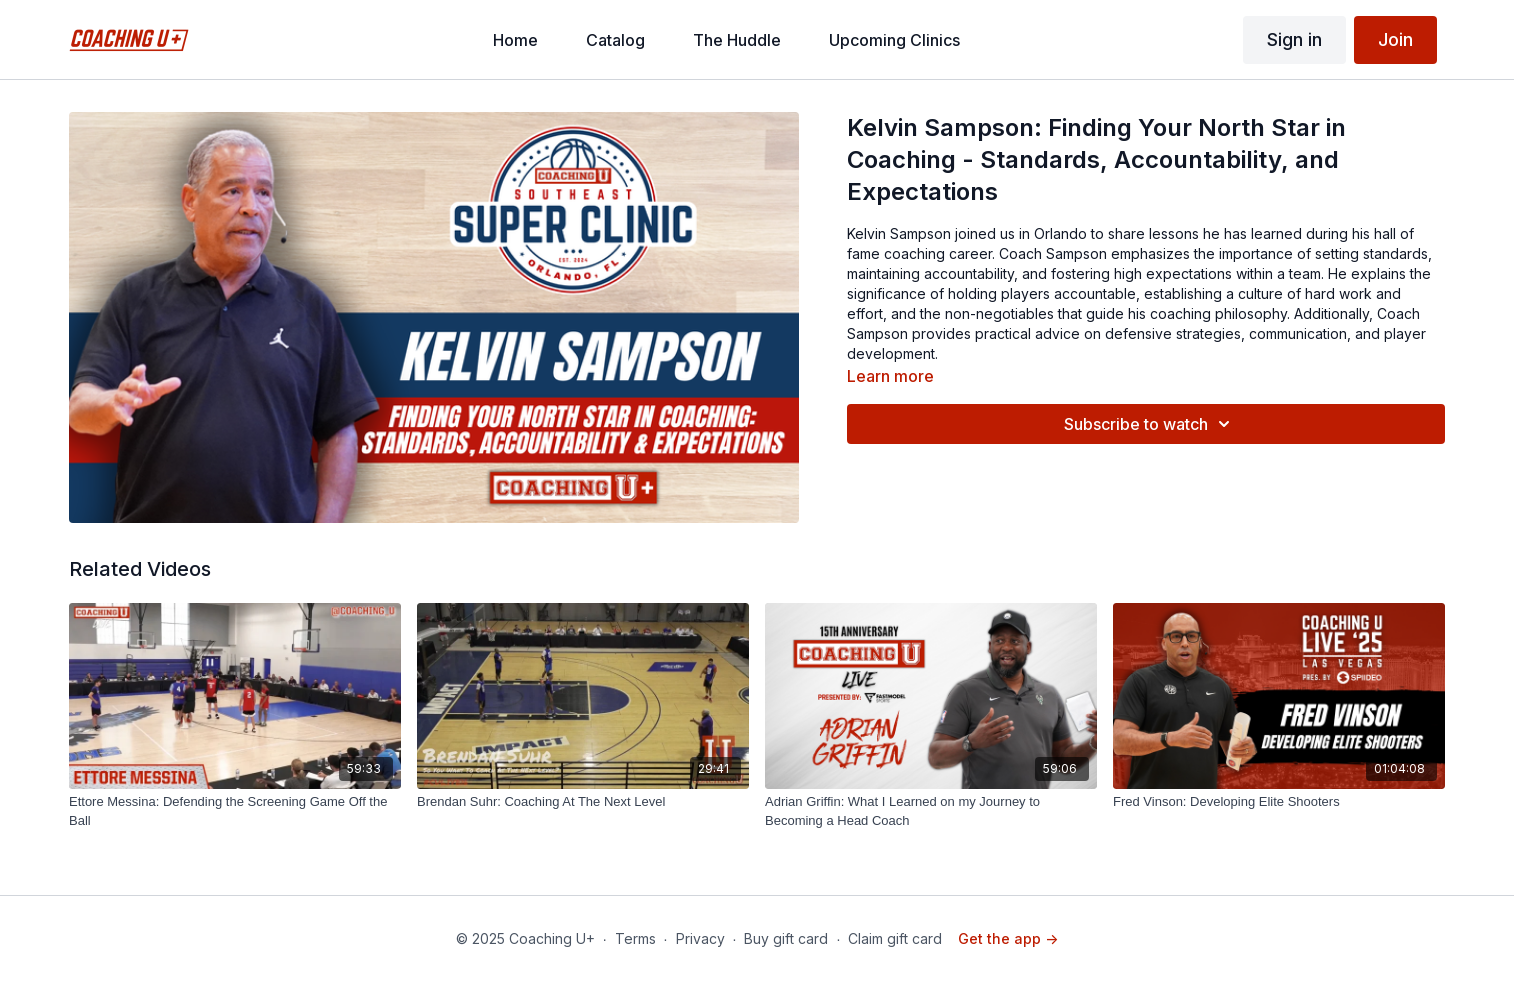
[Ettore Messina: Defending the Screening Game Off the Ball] (235, 811)
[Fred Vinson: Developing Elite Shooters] (1279, 802)
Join (1395, 39)
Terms (635, 938)
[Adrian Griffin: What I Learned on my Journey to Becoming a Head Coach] (931, 811)
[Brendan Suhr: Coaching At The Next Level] (583, 802)
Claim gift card (895, 938)
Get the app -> (1008, 938)
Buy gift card (786, 938)
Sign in (1294, 39)
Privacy (700, 938)
